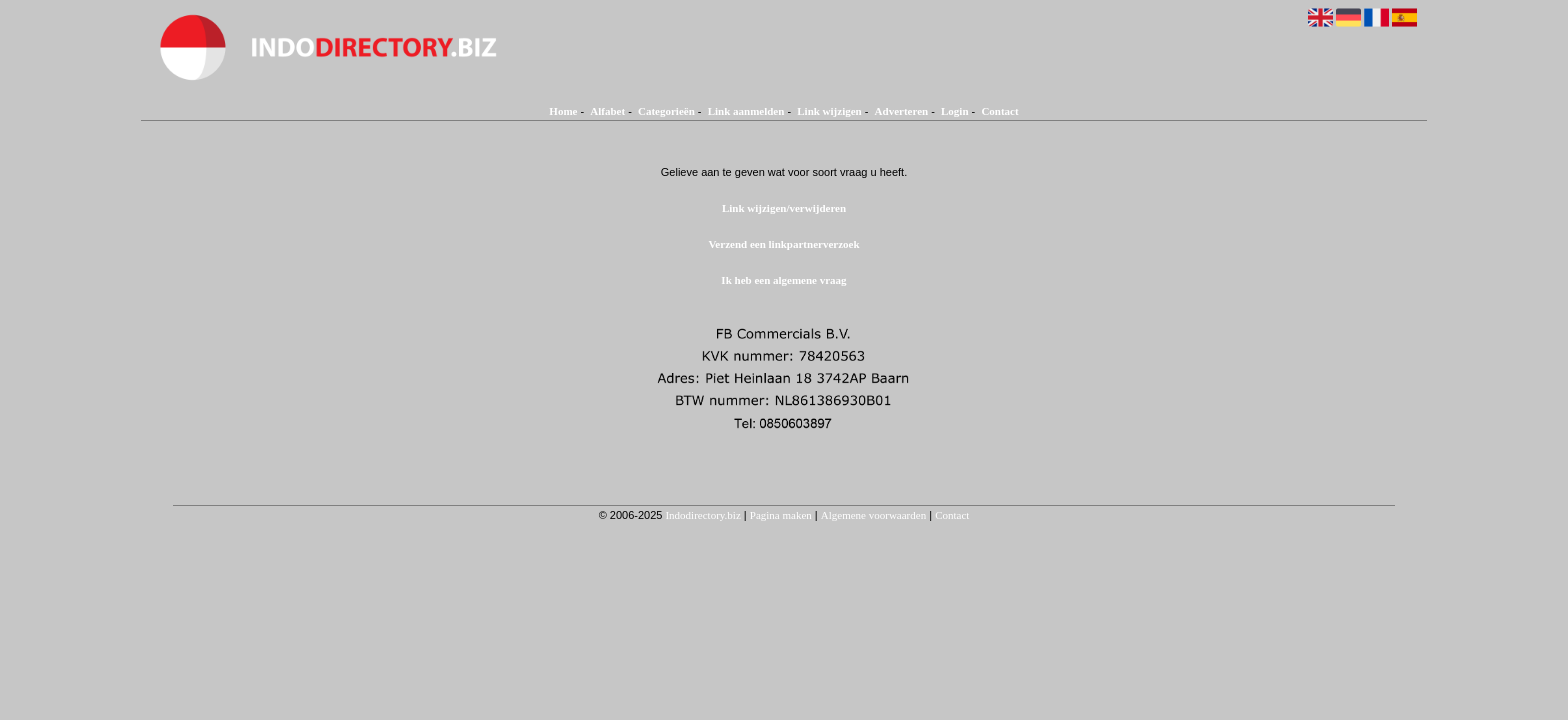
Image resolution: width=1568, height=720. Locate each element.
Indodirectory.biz (702, 515)
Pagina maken (781, 515)
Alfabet (607, 111)
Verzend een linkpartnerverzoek (783, 244)
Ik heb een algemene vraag (783, 280)
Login (955, 111)
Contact (999, 111)
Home (563, 111)
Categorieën (666, 111)
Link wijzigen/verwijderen (784, 208)
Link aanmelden (746, 111)
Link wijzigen (829, 111)
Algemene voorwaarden (873, 515)
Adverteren (902, 111)
